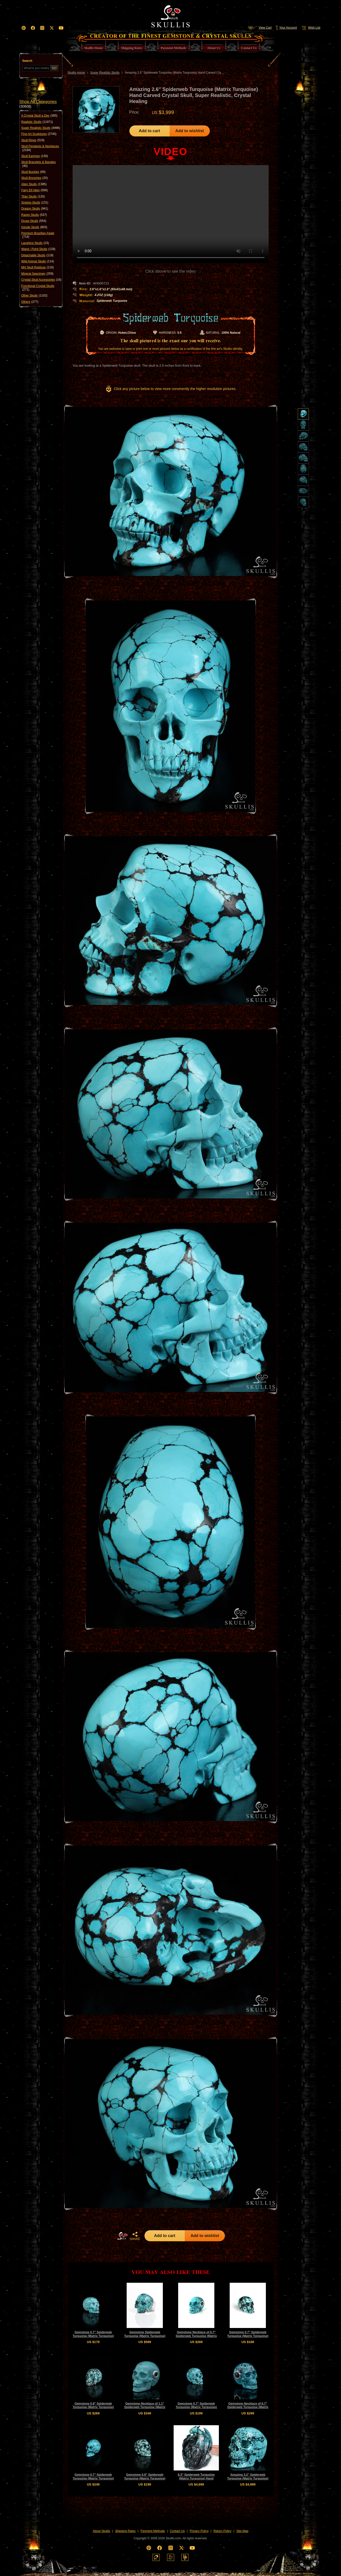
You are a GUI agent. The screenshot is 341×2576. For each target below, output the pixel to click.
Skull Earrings (34, 156)
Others (29, 302)
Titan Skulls (33, 196)
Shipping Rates (125, 2531)
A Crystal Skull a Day (39, 115)
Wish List (310, 27)
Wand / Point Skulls (38, 249)
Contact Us (177, 2531)
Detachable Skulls (37, 255)
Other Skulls (34, 295)
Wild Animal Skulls (37, 261)
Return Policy (222, 2531)
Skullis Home (76, 72)
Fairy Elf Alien (34, 190)
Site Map (242, 2531)
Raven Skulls (34, 215)
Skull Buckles (33, 172)
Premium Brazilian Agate (37, 235)
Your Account (286, 27)
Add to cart (149, 131)
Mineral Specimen (37, 273)
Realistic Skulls (37, 122)
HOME (122, 2235)
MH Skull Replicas (37, 267)
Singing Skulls (34, 202)
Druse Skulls (33, 221)
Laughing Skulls (35, 243)
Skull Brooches (34, 178)
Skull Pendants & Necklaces (40, 148)
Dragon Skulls (34, 208)
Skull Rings (32, 140)
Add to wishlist (189, 131)
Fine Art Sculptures (39, 134)
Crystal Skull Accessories (41, 279)
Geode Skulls (34, 227)
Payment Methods (152, 2531)
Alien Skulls (34, 184)
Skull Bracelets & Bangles (38, 164)
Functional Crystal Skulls (37, 287)
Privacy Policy (199, 2531)
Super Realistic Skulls (40, 128)
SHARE (135, 2236)
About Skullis (101, 2531)
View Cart (260, 27)
